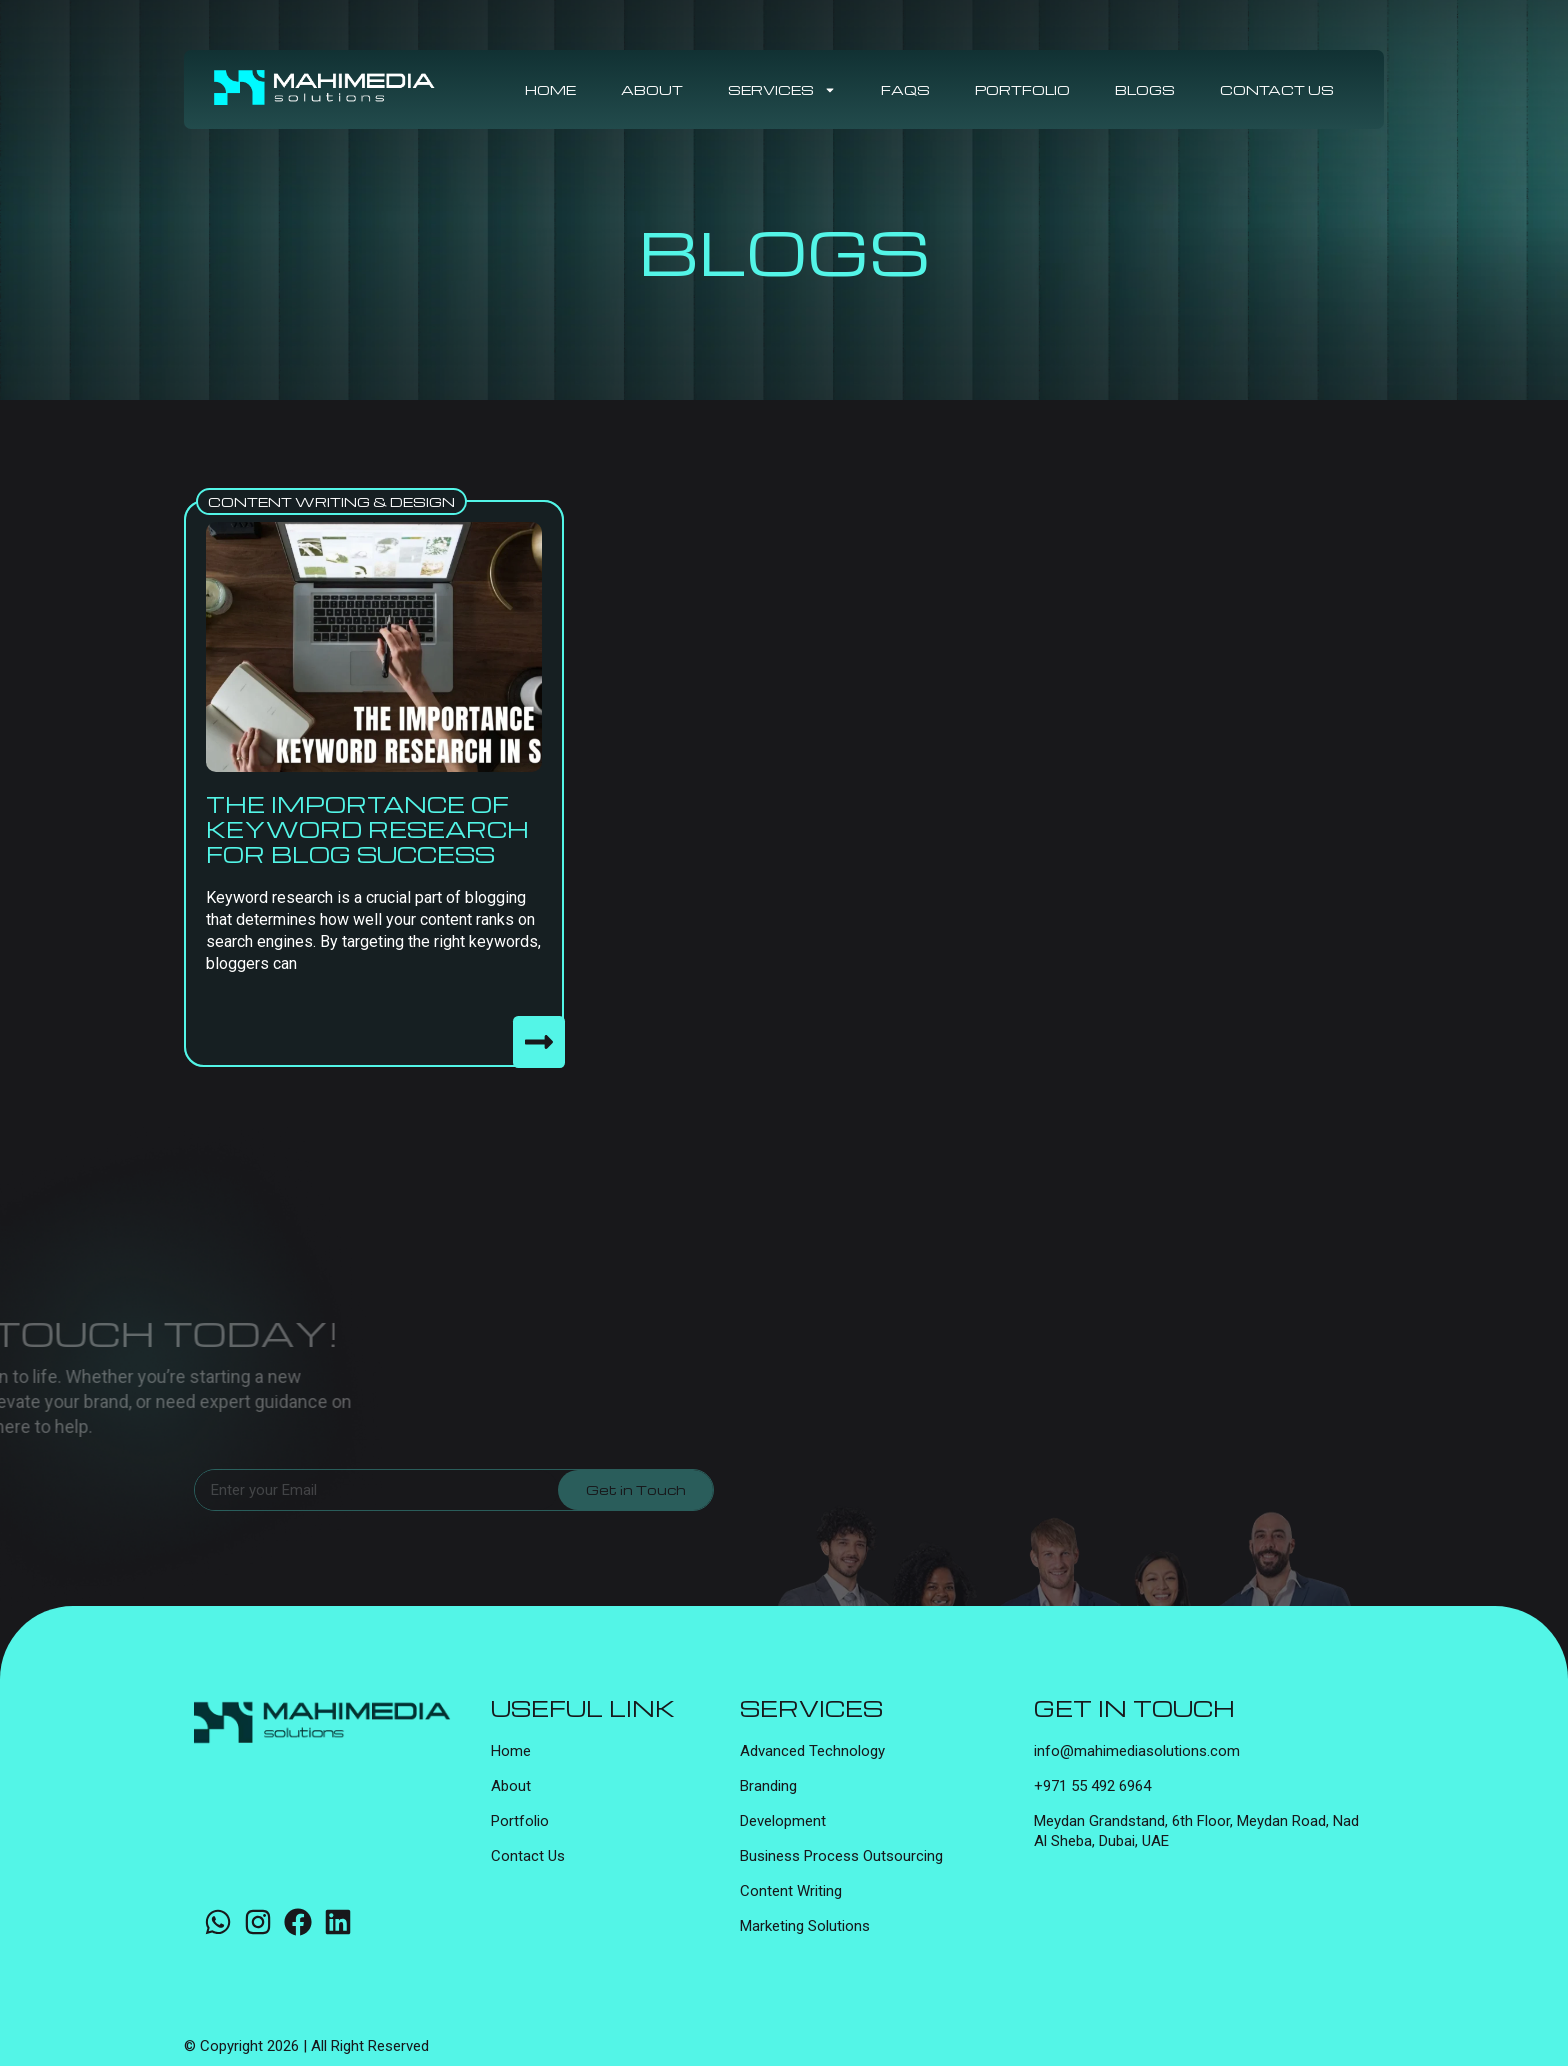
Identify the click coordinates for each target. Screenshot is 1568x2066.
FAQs (905, 89)
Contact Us (1277, 89)
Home (550, 89)
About (652, 89)
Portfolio (1022, 89)
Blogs (1145, 89)
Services (782, 90)
